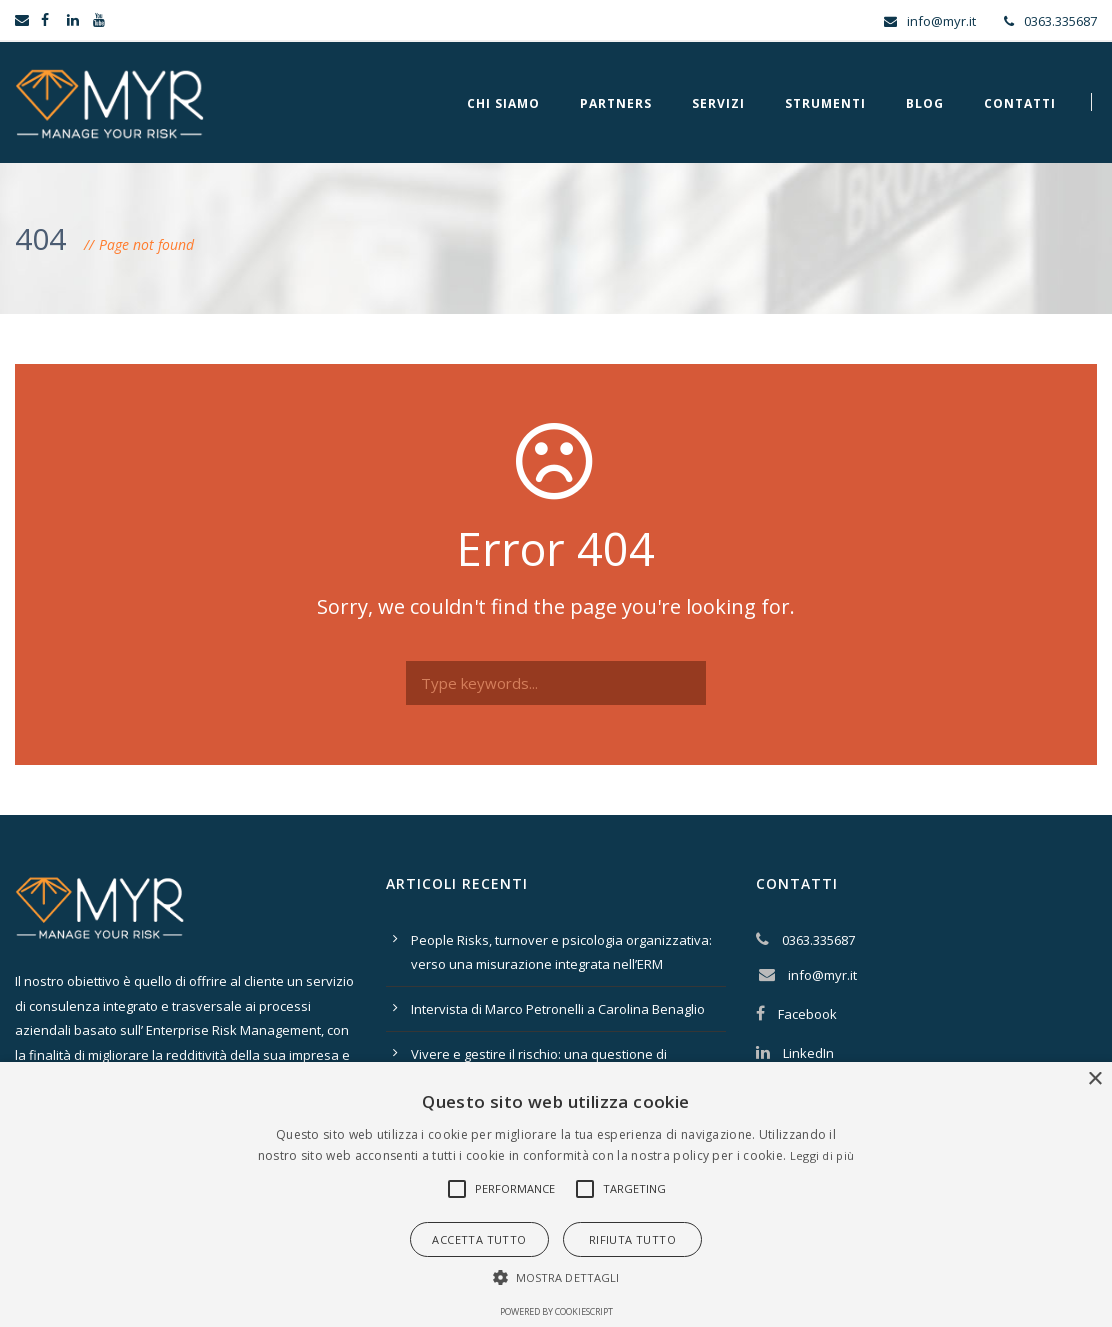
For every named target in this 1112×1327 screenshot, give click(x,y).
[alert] (556, 1194)
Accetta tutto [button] (479, 1239)
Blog (925, 103)
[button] (457, 1189)
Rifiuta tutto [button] (632, 1239)
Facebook (807, 1014)
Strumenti (825, 103)
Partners (616, 103)
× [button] (1094, 1079)
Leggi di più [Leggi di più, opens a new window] (822, 1155)
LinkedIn (808, 1053)
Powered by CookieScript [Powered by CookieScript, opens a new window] (556, 1311)
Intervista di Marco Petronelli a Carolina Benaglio (558, 1009)
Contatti (1020, 103)
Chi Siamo (503, 103)
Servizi (718, 103)
